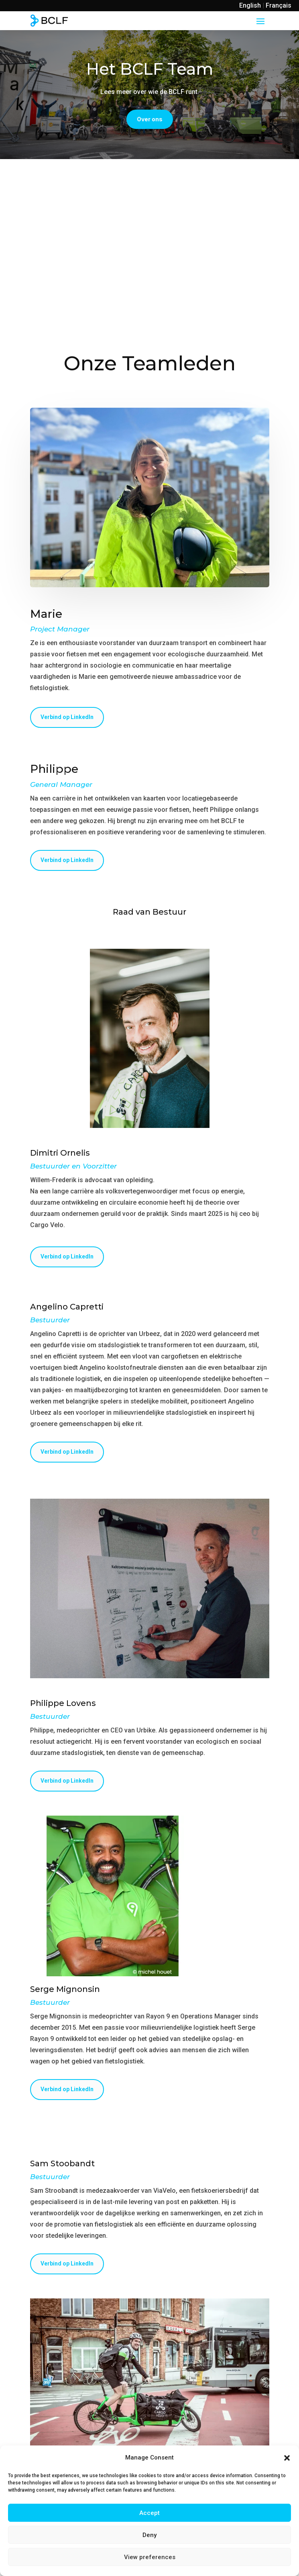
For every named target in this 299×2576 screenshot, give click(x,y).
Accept (149, 2513)
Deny (149, 2535)
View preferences (149, 2557)
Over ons (150, 119)
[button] (287, 2458)
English (250, 5)
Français (278, 5)
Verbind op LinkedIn (67, 717)
